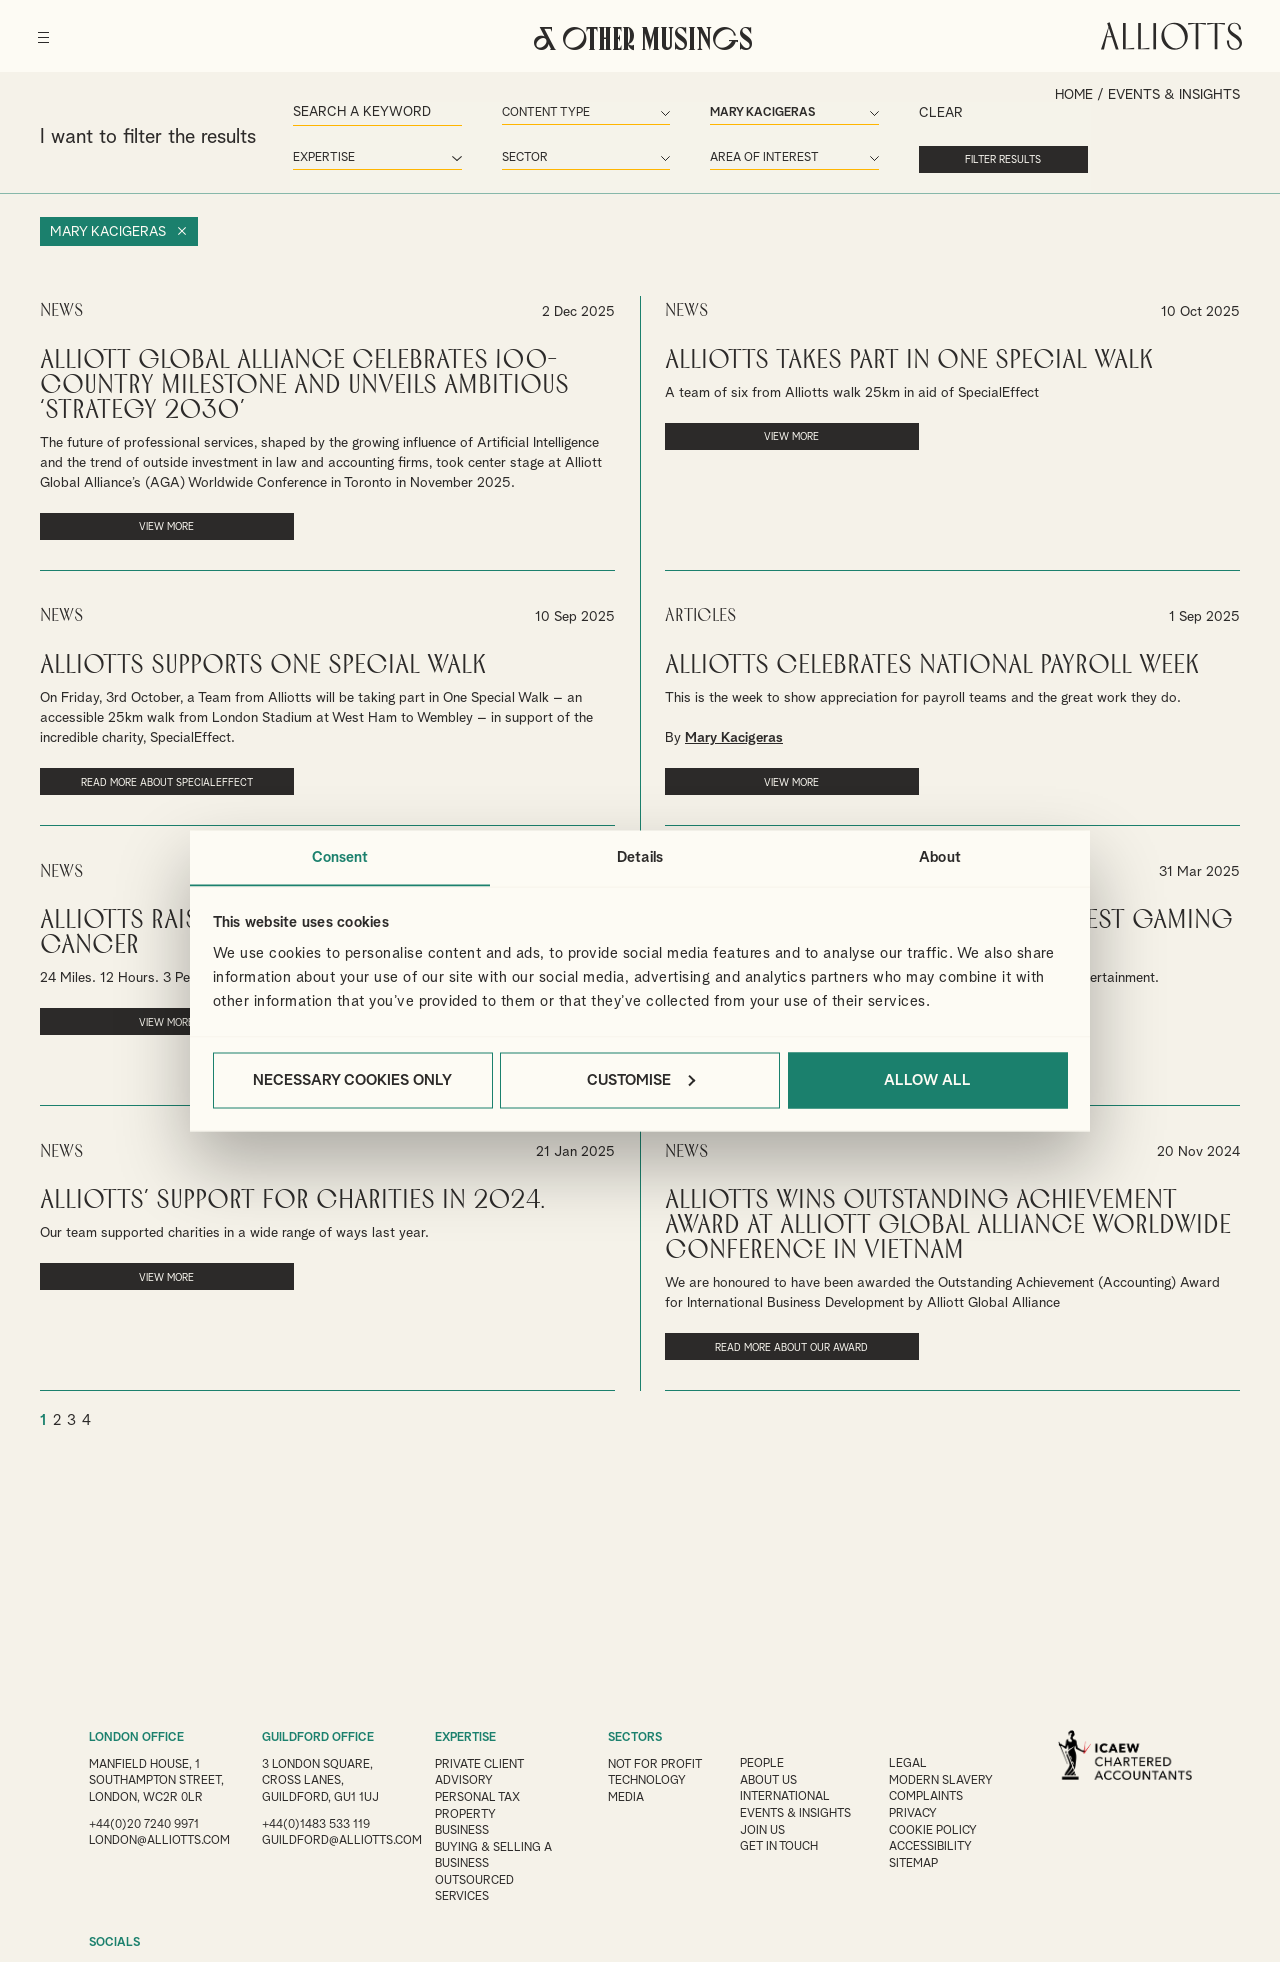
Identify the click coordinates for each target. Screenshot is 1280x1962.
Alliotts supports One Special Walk (263, 662)
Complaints (930, 1796)
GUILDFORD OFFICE (318, 1738)
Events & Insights (798, 1812)
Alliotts (1169, 34)
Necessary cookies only (352, 1080)
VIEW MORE (146, 525)
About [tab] (940, 856)
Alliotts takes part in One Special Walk (909, 358)
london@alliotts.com (160, 1854)
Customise (641, 1080)
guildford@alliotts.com (343, 1838)
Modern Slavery (945, 1780)
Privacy (917, 1812)
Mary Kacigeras (109, 231)
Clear (905, 114)
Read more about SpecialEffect (147, 779)
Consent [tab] (340, 856)
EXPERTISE (466, 1738)
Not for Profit (656, 1764)
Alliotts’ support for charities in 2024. (292, 1195)
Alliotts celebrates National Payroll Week (932, 662)
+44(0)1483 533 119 (316, 1822)
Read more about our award (771, 1342)
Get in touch (782, 1844)
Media (626, 1796)
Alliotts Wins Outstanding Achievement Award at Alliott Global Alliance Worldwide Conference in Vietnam (948, 1220)
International (788, 1796)
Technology (647, 1780)
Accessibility (935, 1844)
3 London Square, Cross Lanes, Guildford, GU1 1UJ (320, 1780)
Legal (912, 1764)
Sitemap (918, 1860)
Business (462, 1828)
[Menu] (45, 30)
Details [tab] (640, 856)
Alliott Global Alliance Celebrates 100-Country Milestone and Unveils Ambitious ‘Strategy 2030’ (304, 383)
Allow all (927, 1080)
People (764, 1764)
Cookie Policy (937, 1828)
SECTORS (635, 1738)
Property (466, 1812)
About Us (771, 1780)
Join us (764, 1828)
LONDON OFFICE (136, 1738)
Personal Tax (478, 1796)
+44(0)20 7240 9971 (144, 1838)
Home (1073, 95)
